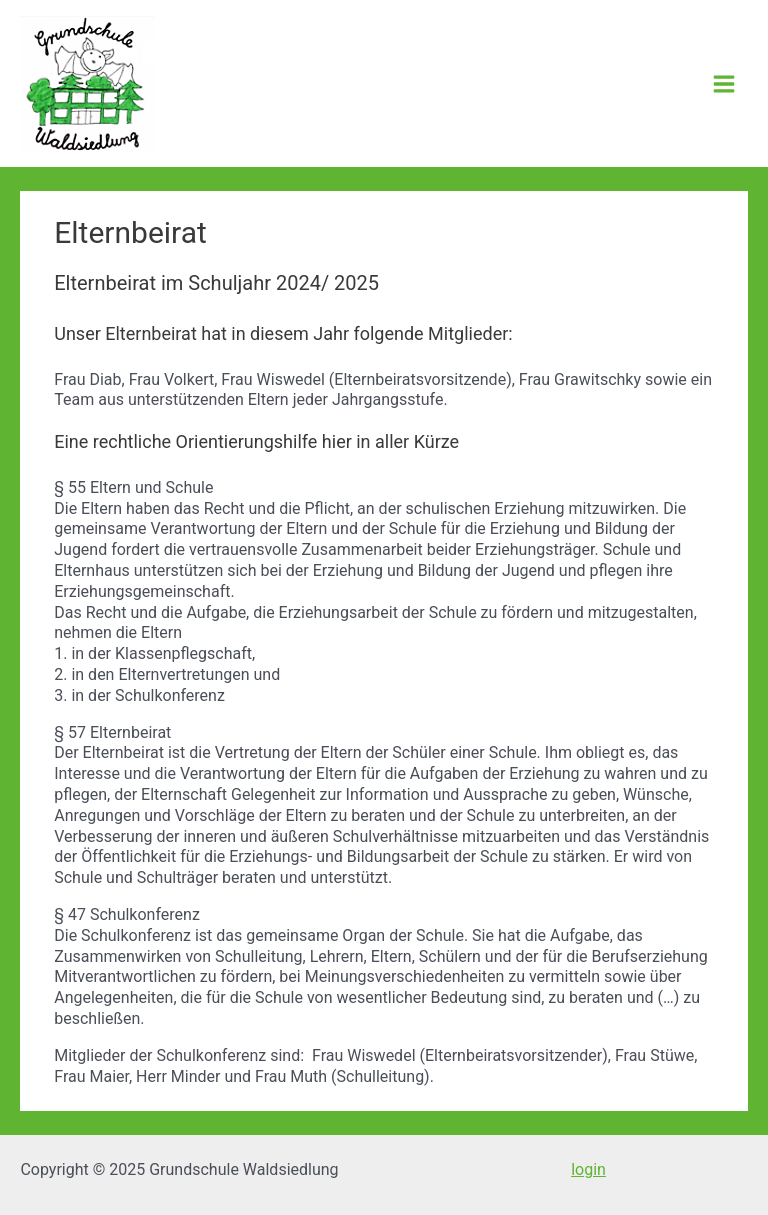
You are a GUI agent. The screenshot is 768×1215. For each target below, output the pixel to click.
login (588, 1169)
